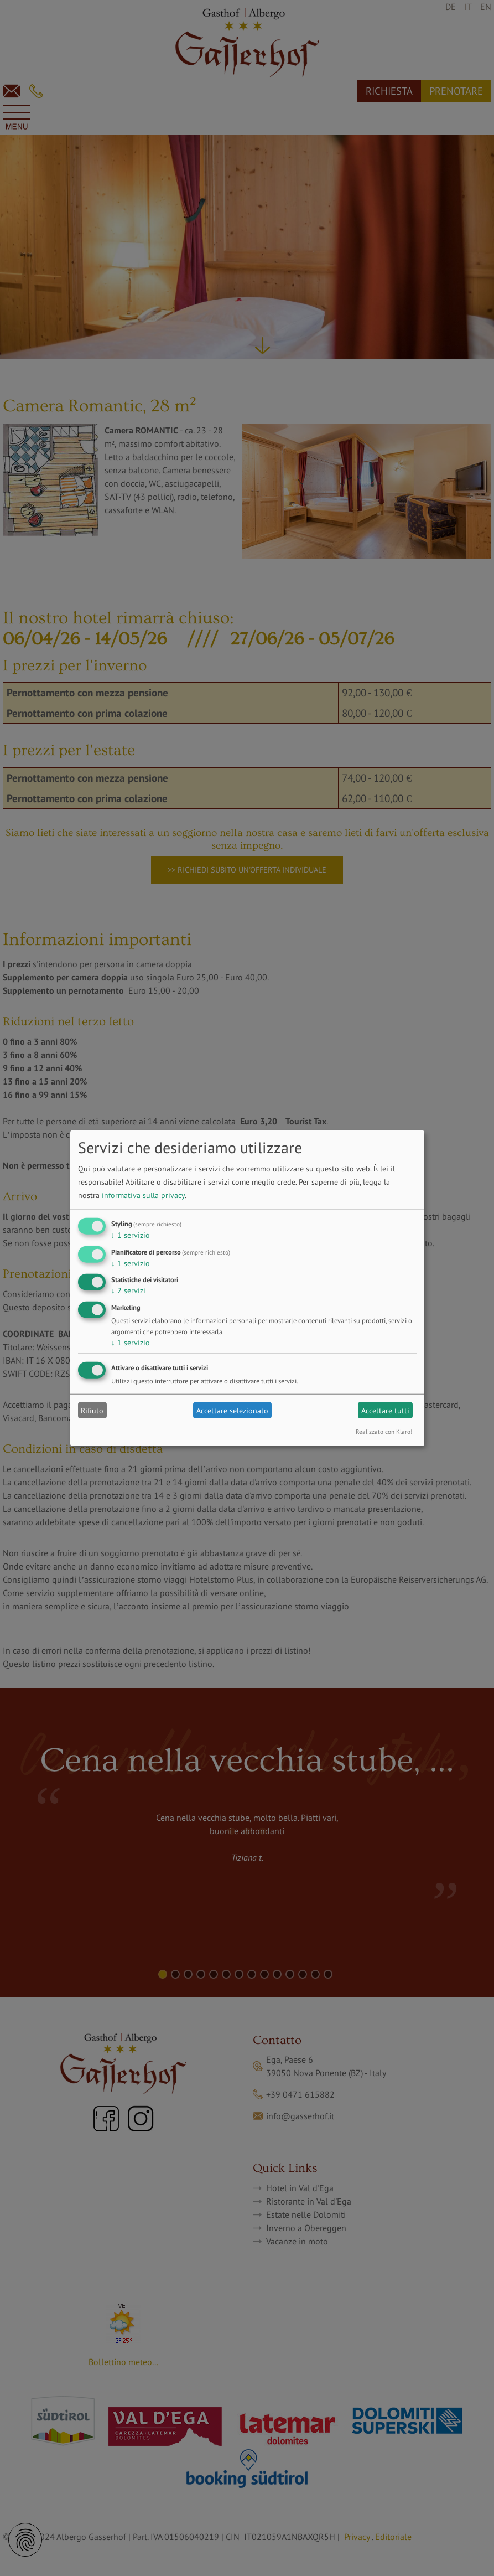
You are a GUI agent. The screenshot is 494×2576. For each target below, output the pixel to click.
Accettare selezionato (232, 1410)
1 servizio (130, 1235)
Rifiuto (92, 1410)
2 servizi (128, 1290)
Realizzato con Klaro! (384, 1432)
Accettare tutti (385, 1410)
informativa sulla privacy (143, 1195)
